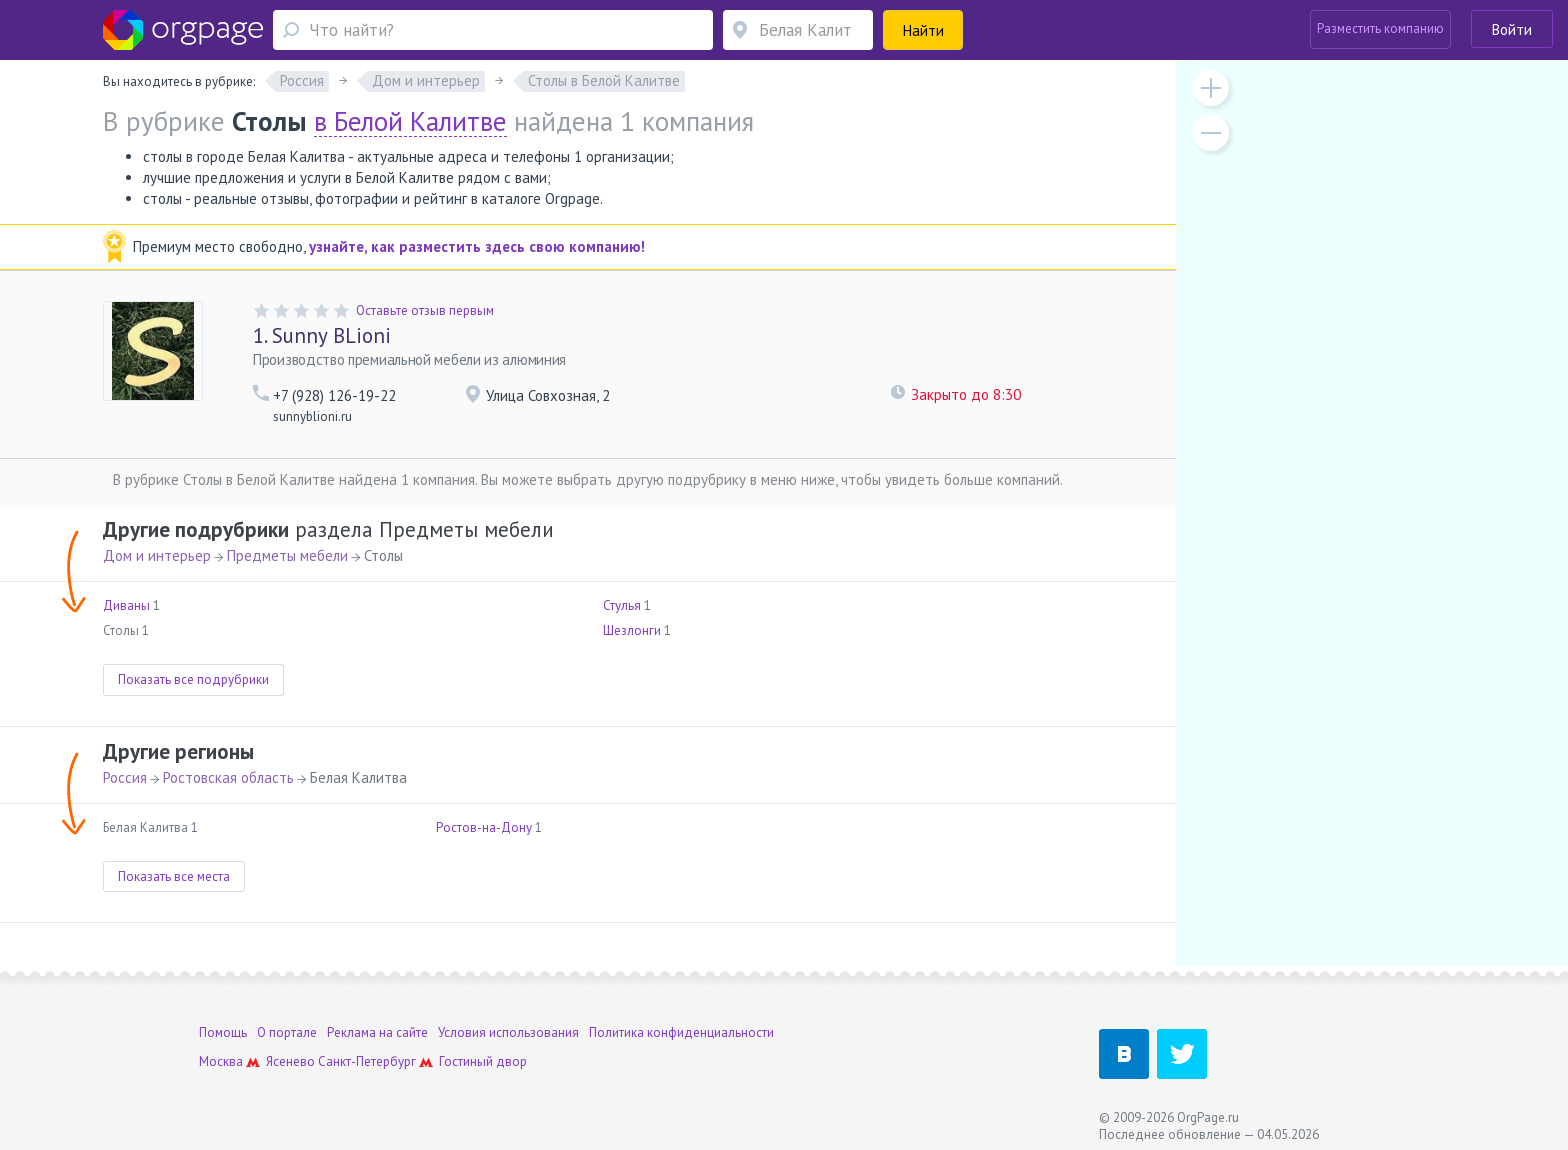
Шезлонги (632, 630)
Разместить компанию (1380, 28)
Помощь (223, 1032)
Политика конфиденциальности (681, 1032)
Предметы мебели (287, 555)
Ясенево (290, 1061)
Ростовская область (228, 777)
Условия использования (508, 1032)
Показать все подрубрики (193, 679)
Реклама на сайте (377, 1032)
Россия (125, 777)
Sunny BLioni (322, 335)
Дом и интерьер (157, 555)
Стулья (622, 605)
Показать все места (174, 876)
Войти (1512, 29)
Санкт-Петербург (367, 1061)
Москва (221, 1061)
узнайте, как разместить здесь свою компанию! (477, 246)
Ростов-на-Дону (484, 827)
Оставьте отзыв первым (425, 310)
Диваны (126, 605)
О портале (287, 1032)
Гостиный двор (483, 1061)
